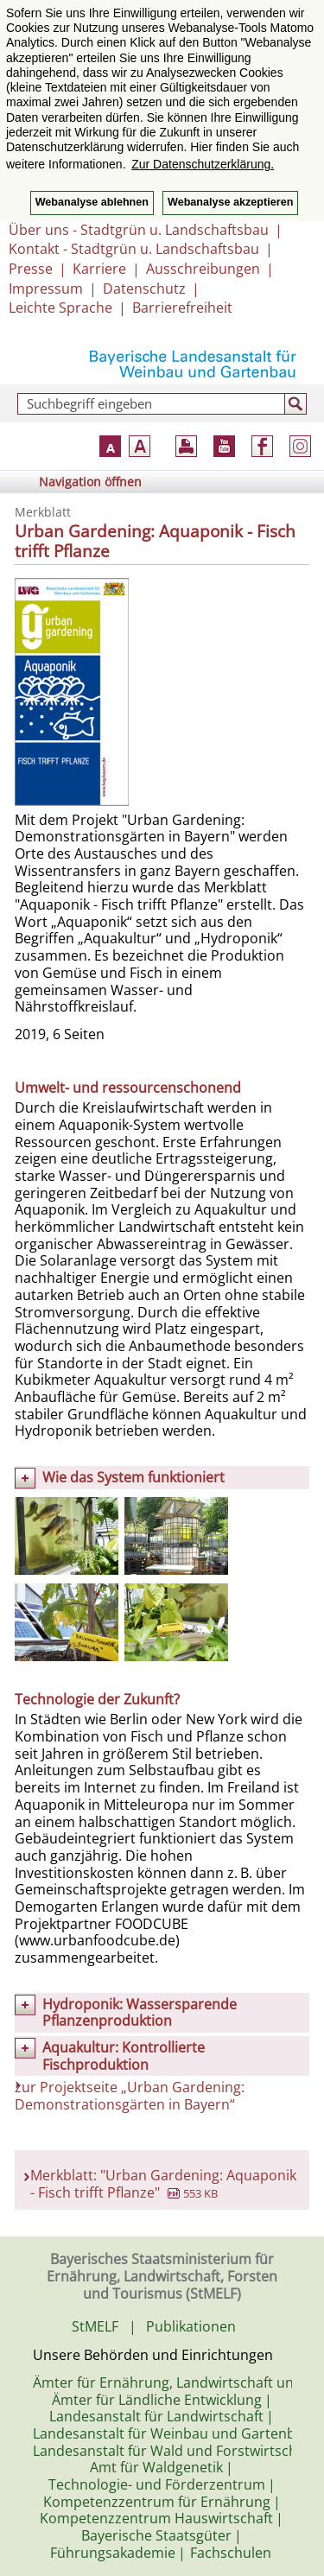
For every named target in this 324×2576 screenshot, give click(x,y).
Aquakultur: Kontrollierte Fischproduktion (123, 2056)
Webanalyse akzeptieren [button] (230, 202)
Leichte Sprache (60, 307)
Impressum (46, 288)
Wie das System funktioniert (133, 1477)
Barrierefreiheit (182, 307)
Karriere (99, 268)
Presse (31, 268)
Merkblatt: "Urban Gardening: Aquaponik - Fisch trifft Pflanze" (163, 2184)
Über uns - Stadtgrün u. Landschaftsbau (139, 229)
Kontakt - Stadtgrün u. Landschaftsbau (134, 248)
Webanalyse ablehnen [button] (92, 202)
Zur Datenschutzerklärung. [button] (202, 164)
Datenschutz (144, 288)
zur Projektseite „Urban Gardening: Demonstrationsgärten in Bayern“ (130, 2096)
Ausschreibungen (203, 268)
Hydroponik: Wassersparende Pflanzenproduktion (139, 2013)
